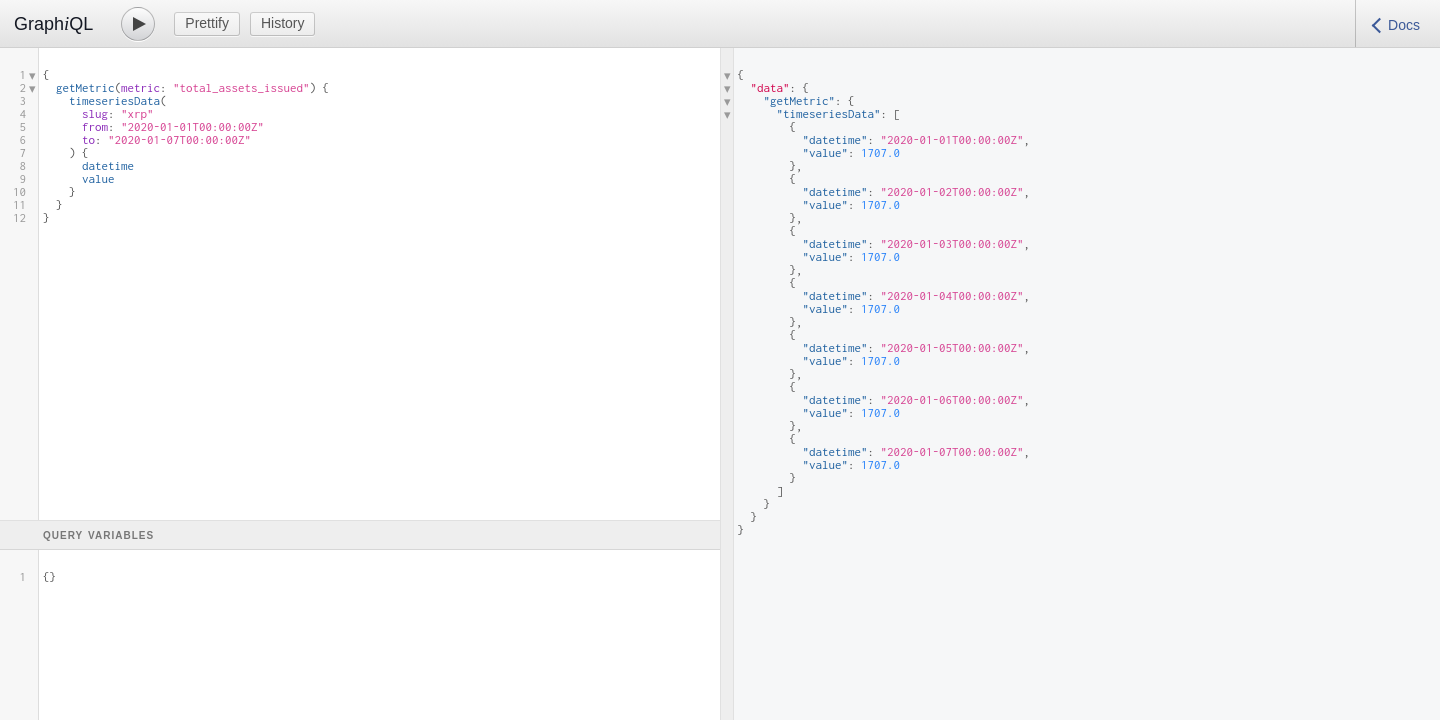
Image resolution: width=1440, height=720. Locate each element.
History (283, 23)
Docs (1404, 25)
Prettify (207, 23)
